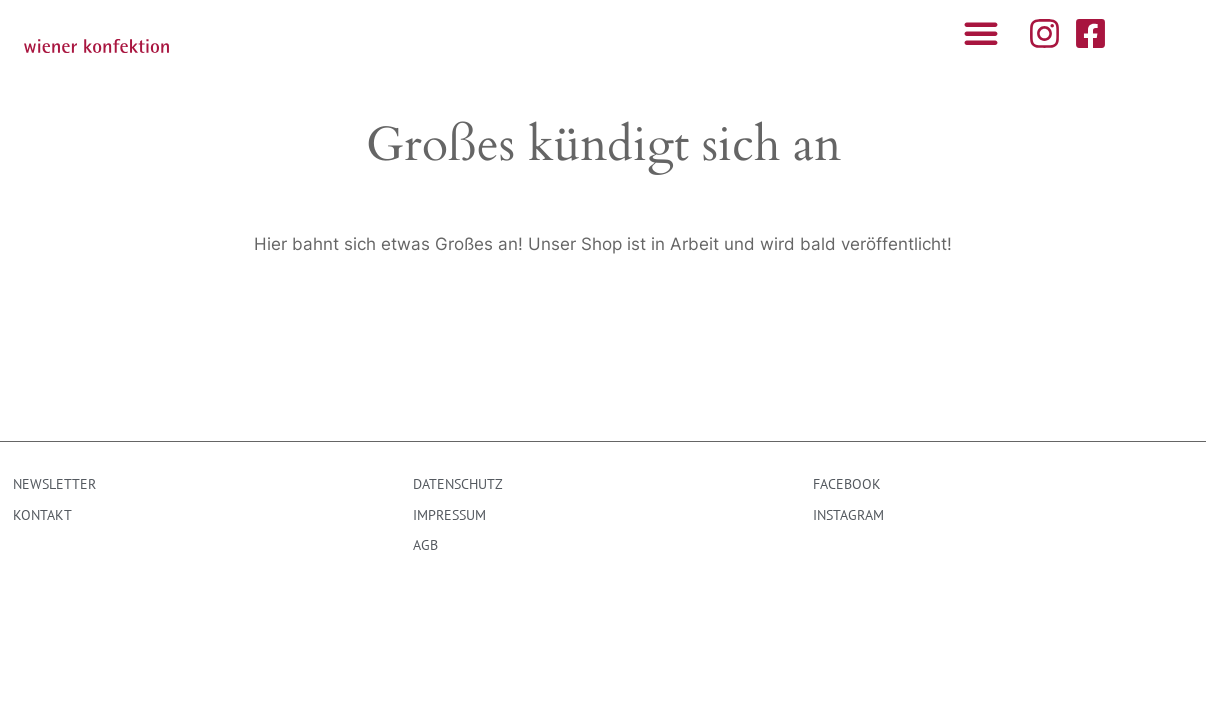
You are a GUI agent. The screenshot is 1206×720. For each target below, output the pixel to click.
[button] (981, 33)
